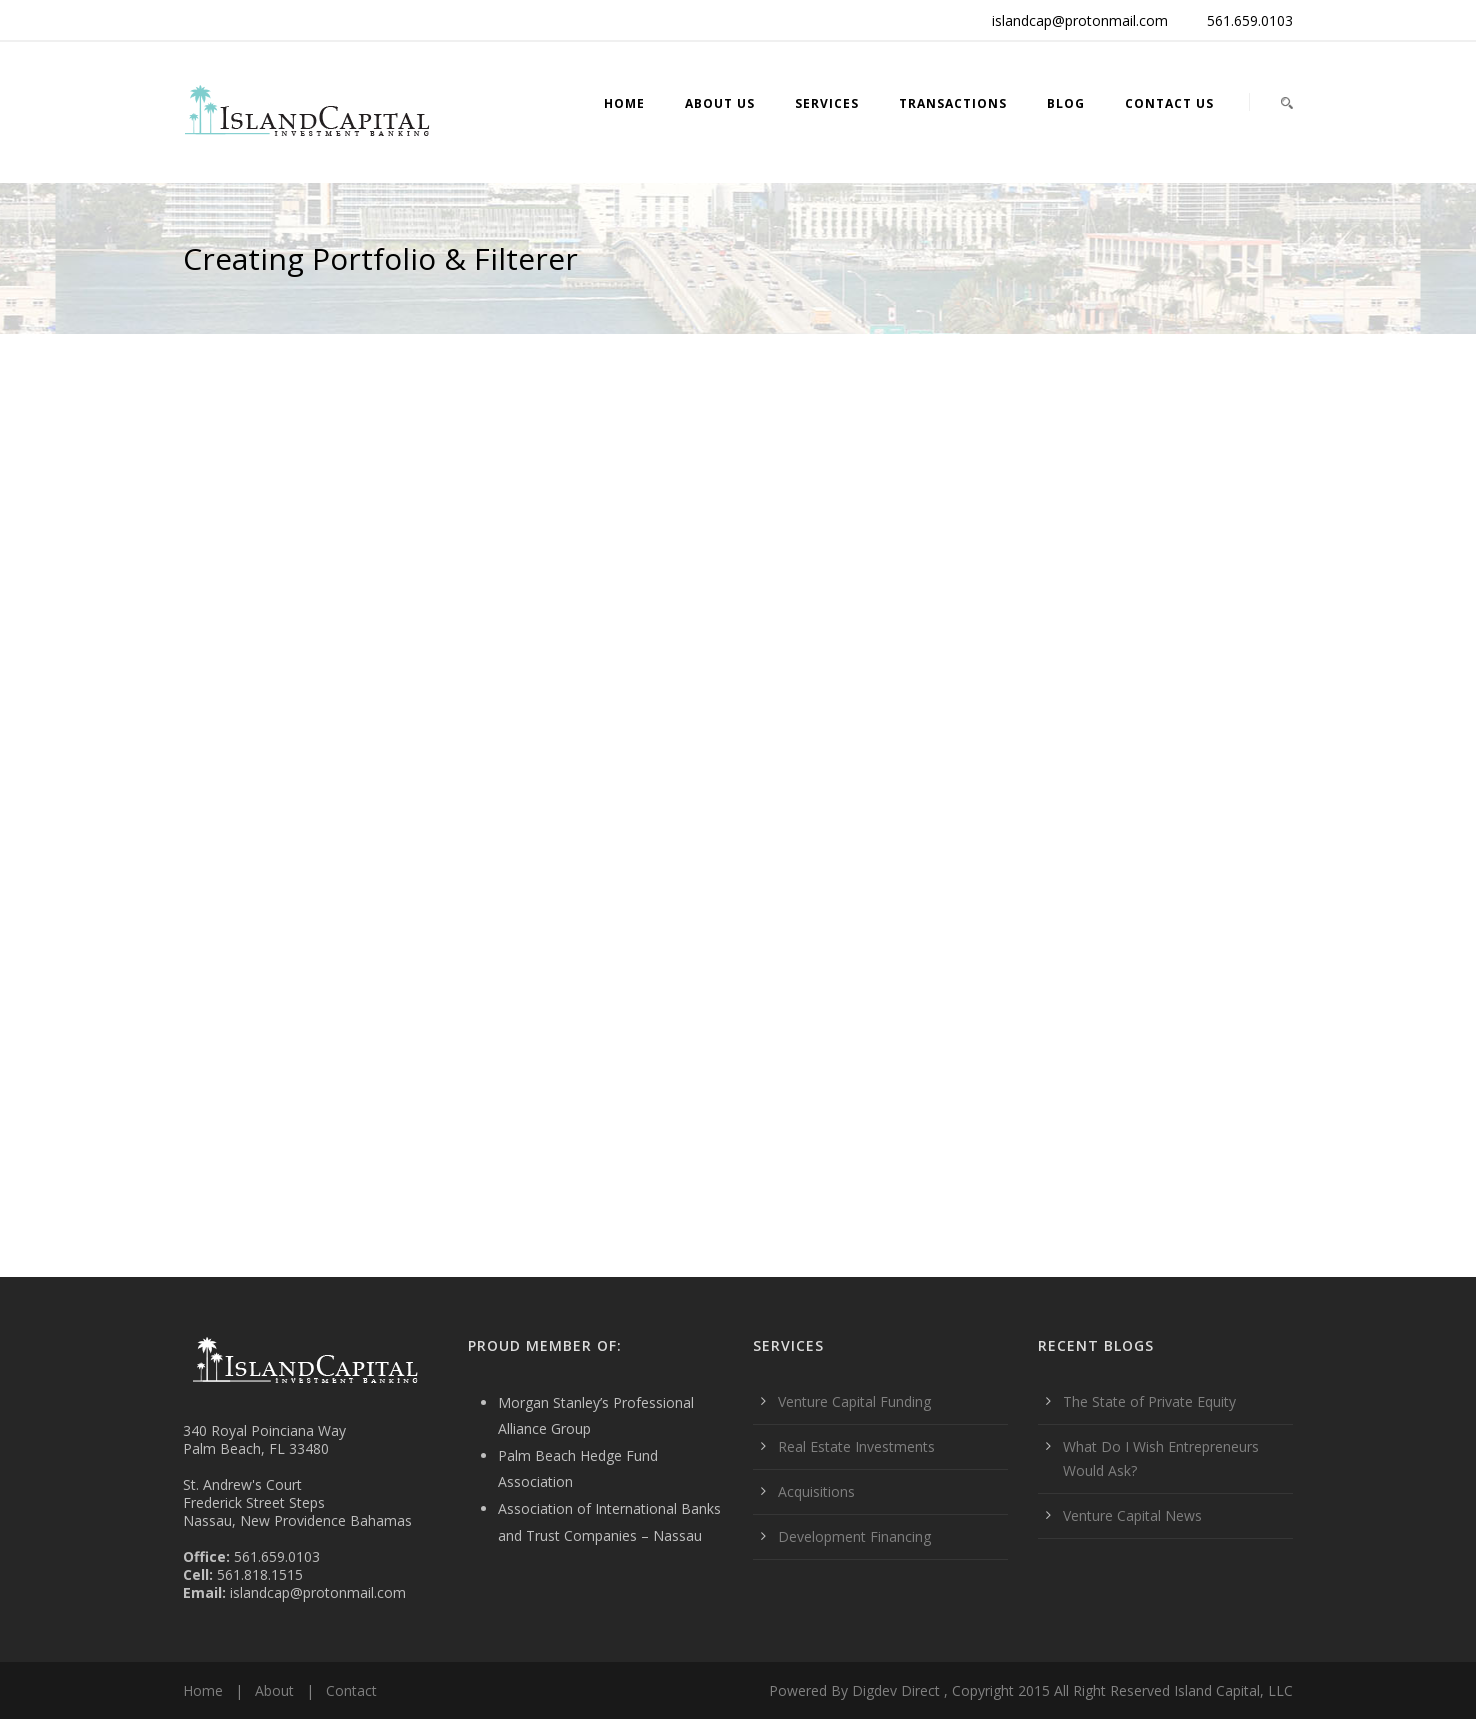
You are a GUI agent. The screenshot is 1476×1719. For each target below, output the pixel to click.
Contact (351, 1690)
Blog (1066, 103)
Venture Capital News (1132, 1515)
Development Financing (854, 1536)
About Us (720, 103)
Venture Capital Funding (854, 1401)
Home (624, 103)
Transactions (953, 103)
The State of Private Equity (1149, 1401)
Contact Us (1169, 103)
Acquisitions (816, 1491)
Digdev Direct (896, 1690)
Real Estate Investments (856, 1446)
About (274, 1690)
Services (827, 103)
